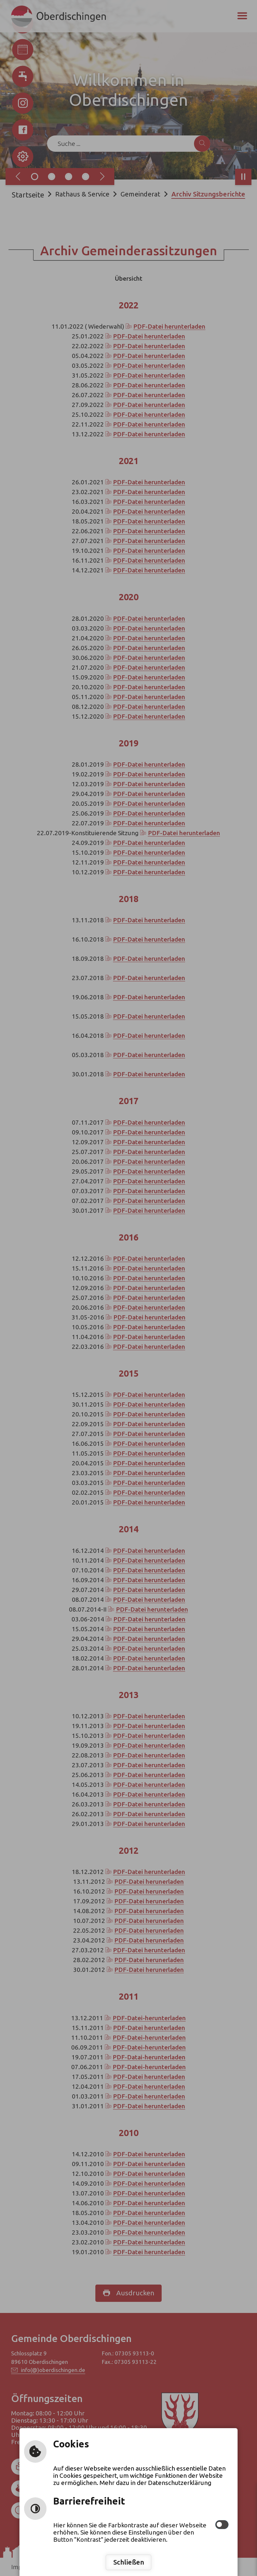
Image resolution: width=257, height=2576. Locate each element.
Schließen (128, 2562)
